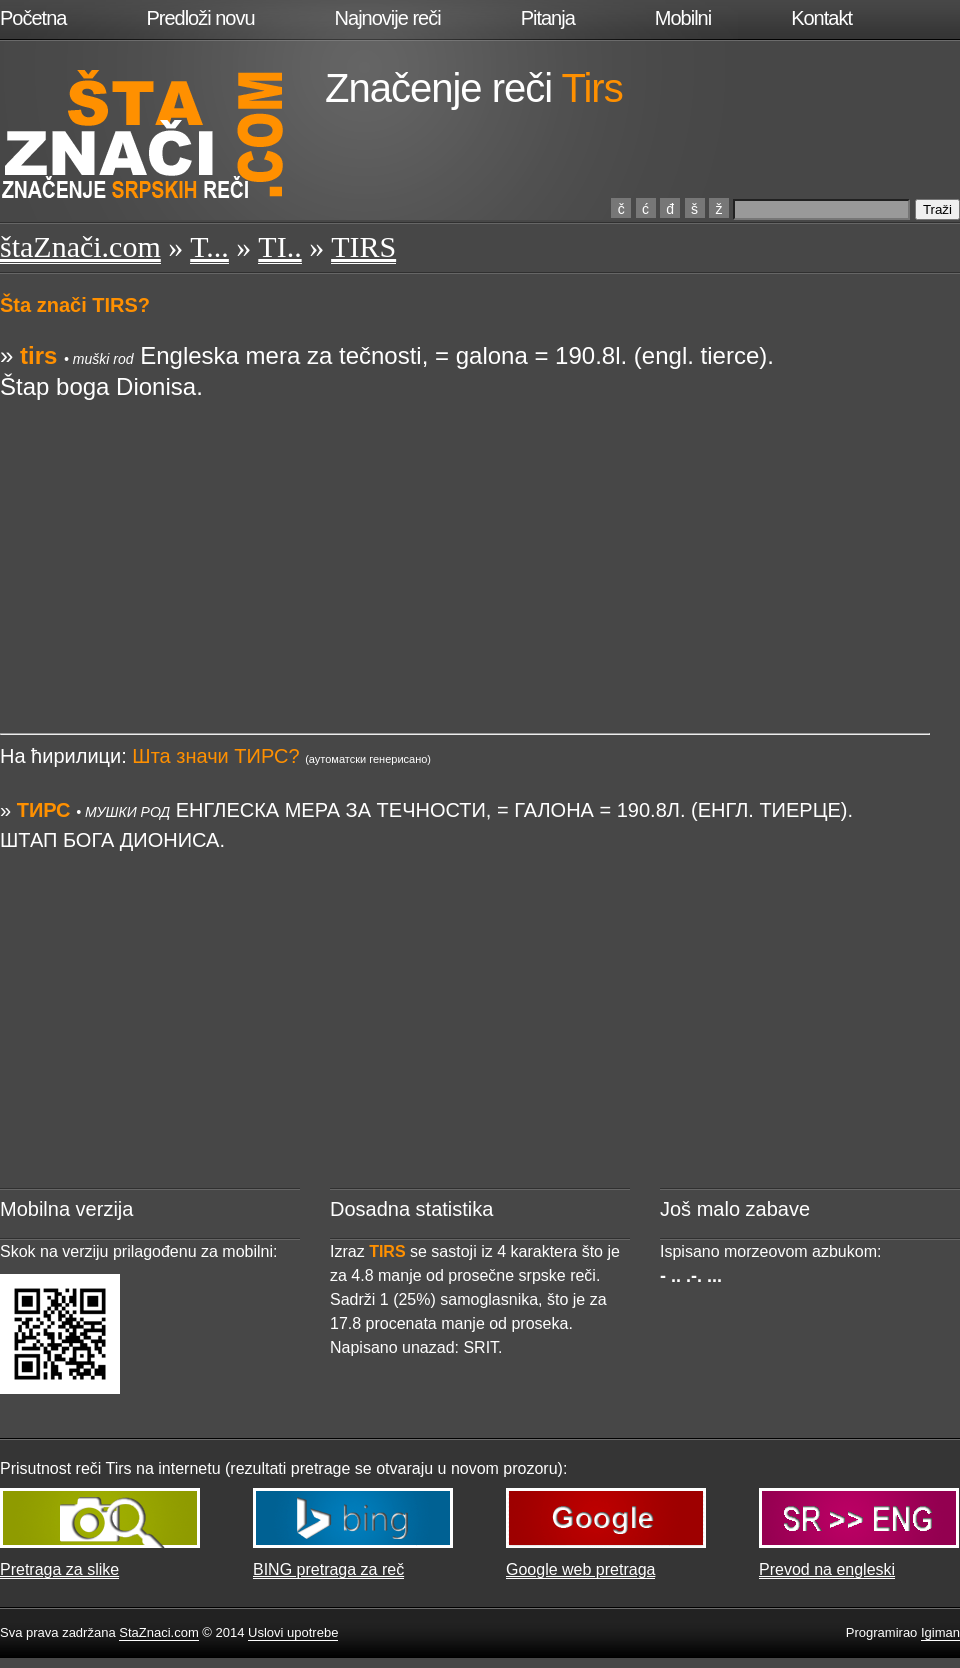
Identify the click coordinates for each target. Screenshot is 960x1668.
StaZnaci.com (158, 1632)
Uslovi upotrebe (293, 1632)
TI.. (279, 246)
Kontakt (821, 18)
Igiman (940, 1632)
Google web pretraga (580, 1569)
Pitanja (548, 18)
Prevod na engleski (827, 1569)
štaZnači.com (80, 246)
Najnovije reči (388, 18)
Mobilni (683, 18)
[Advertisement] (465, 541)
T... (209, 246)
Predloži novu (200, 18)
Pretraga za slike (59, 1569)
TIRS (363, 246)
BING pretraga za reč (328, 1569)
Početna (33, 18)
